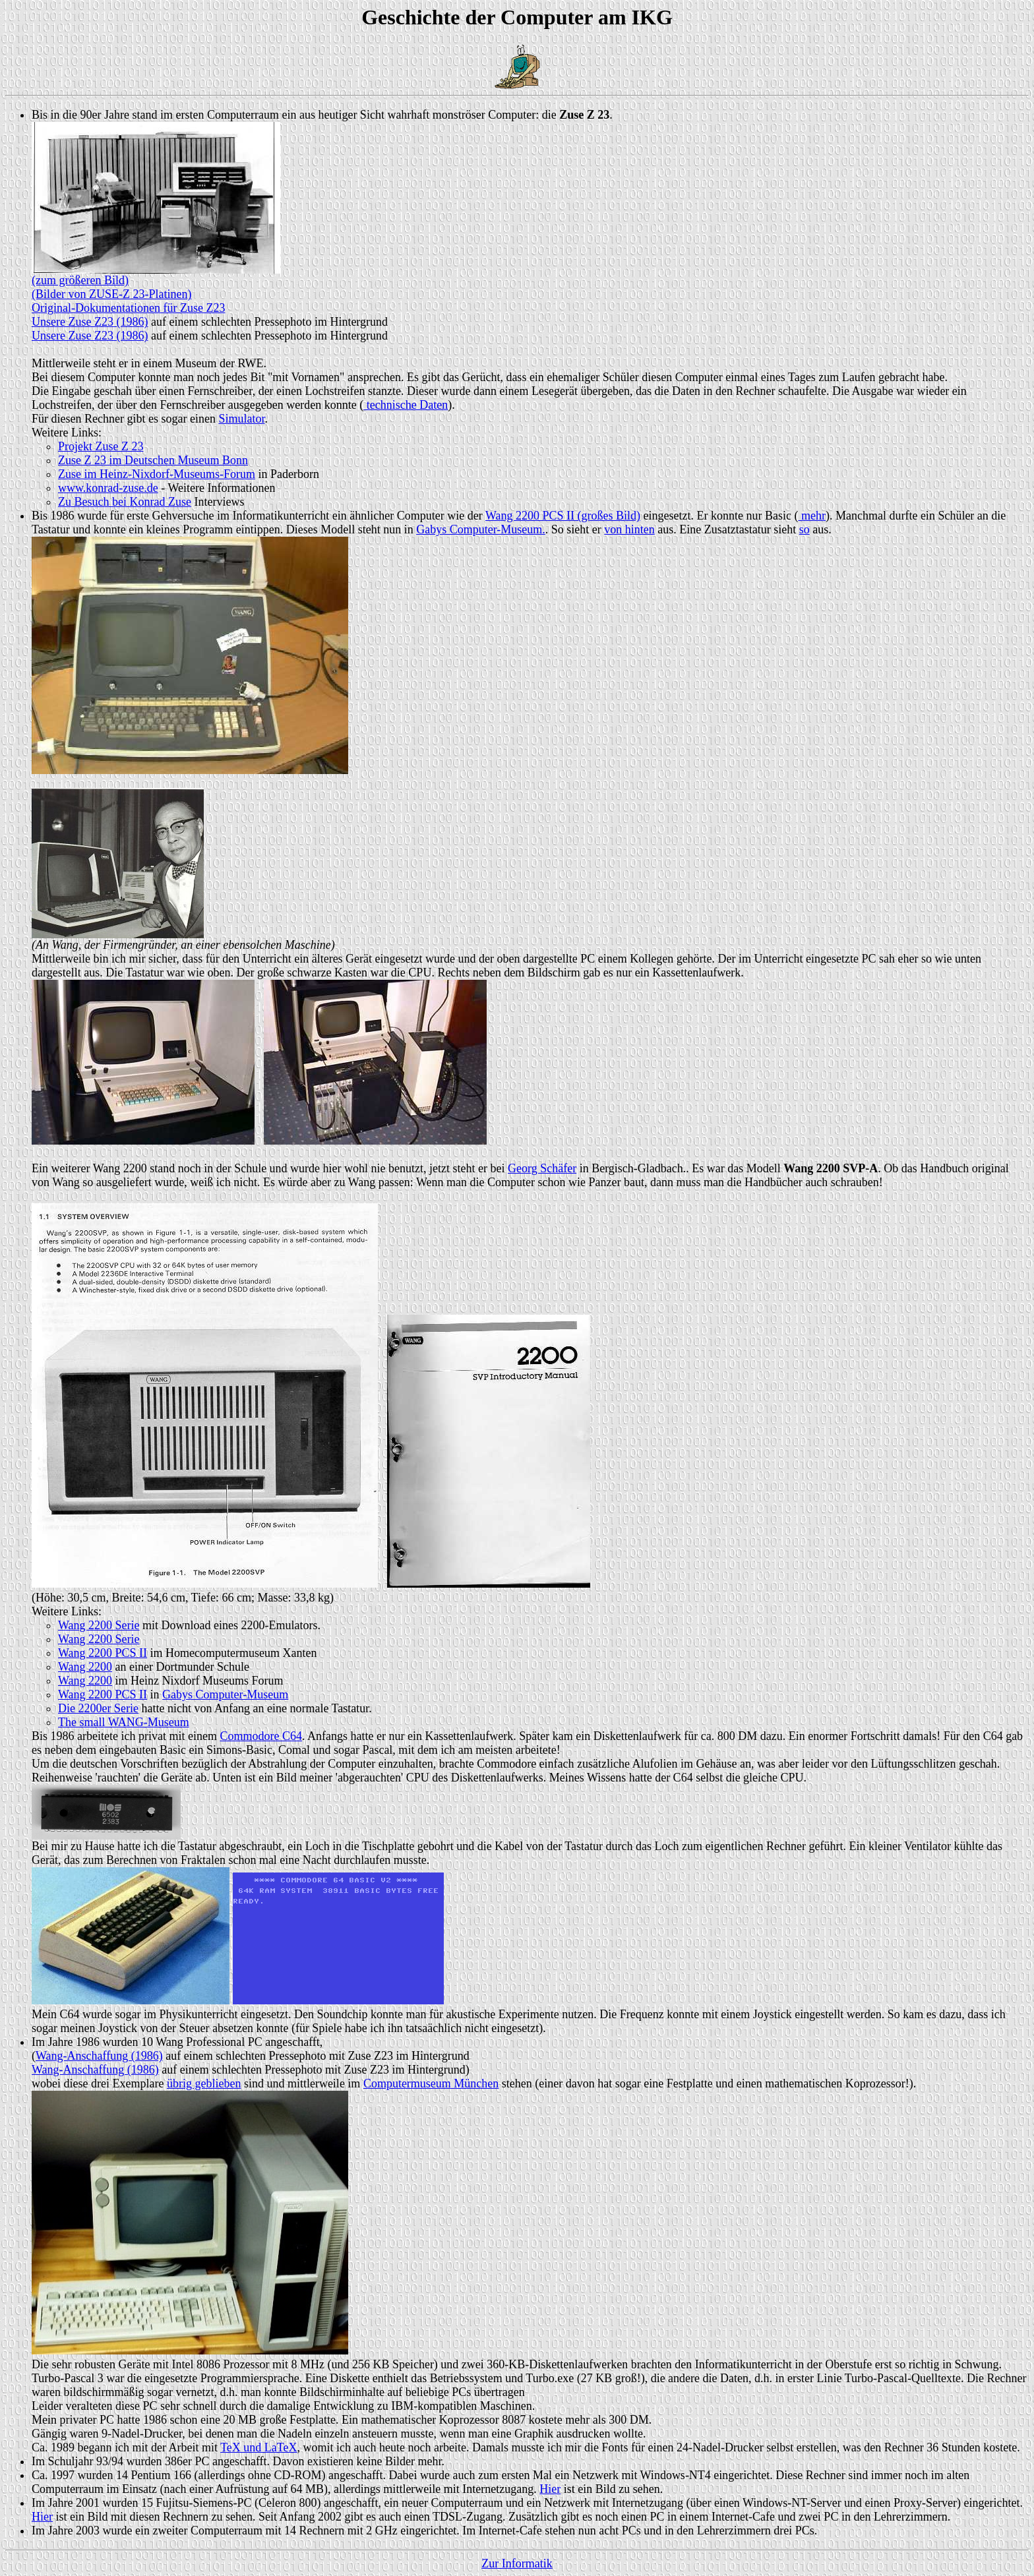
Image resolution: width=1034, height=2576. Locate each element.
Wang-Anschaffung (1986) (99, 2055)
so (804, 529)
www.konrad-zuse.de (108, 487)
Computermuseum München (431, 2083)
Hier (550, 2489)
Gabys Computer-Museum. (480, 529)
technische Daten (405, 404)
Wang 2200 (85, 1666)
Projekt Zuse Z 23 (100, 446)
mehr (811, 515)
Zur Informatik (516, 2563)
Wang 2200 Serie (99, 1625)
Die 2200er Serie (98, 1708)
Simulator (241, 418)
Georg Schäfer (542, 1168)
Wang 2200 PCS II (102, 1653)
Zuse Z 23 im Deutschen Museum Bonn (153, 460)
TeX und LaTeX (258, 2447)
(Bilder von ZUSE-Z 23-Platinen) (111, 294)
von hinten (629, 529)
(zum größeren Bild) (80, 280)
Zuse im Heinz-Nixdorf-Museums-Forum (156, 474)
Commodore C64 (261, 1736)
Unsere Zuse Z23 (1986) (90, 321)
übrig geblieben (204, 2083)
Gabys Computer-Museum (225, 1694)
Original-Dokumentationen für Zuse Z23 (128, 308)
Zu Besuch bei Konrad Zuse (124, 501)
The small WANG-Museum (123, 1722)
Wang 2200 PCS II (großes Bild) (562, 515)
